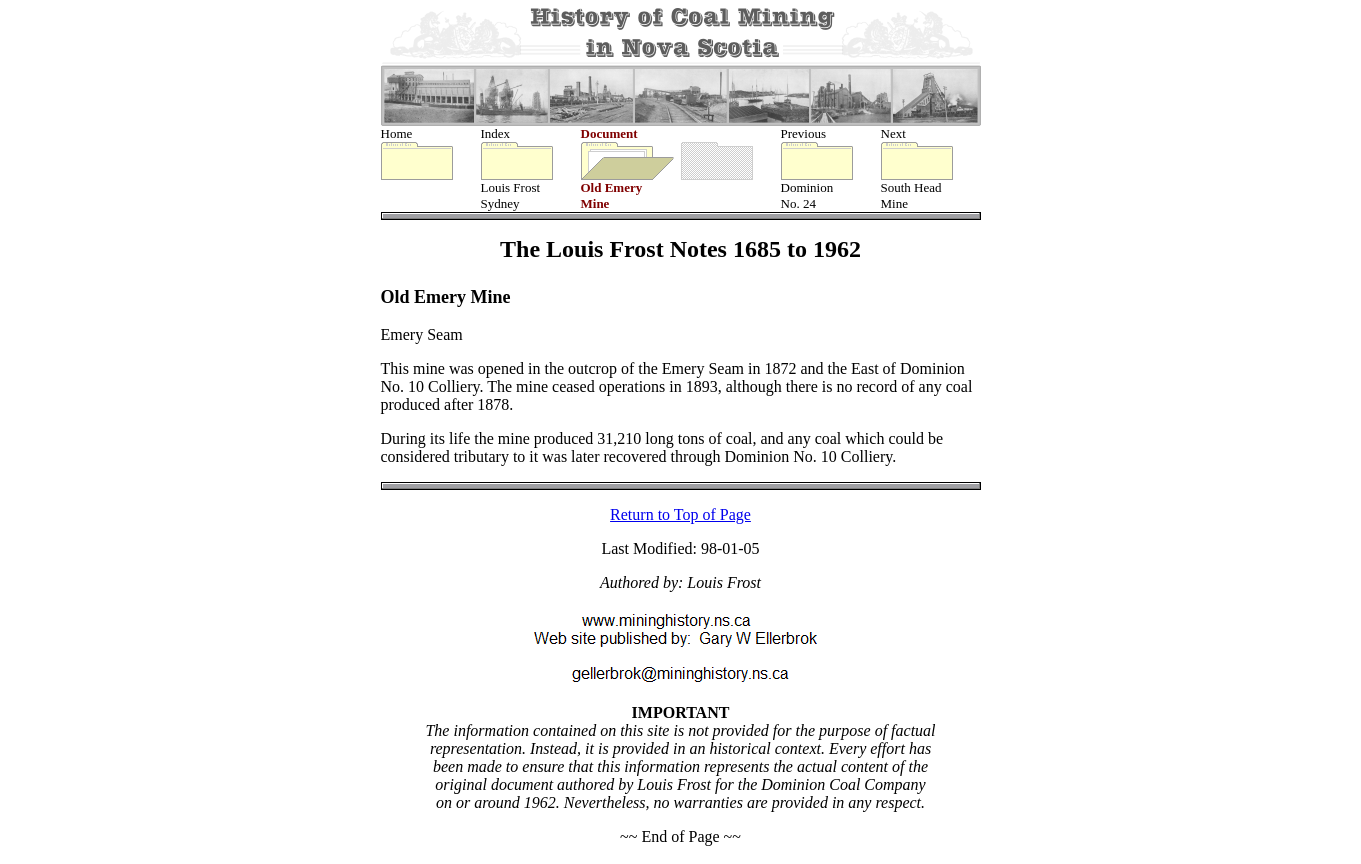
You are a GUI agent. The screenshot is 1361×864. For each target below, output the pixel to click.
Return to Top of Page (680, 516)
